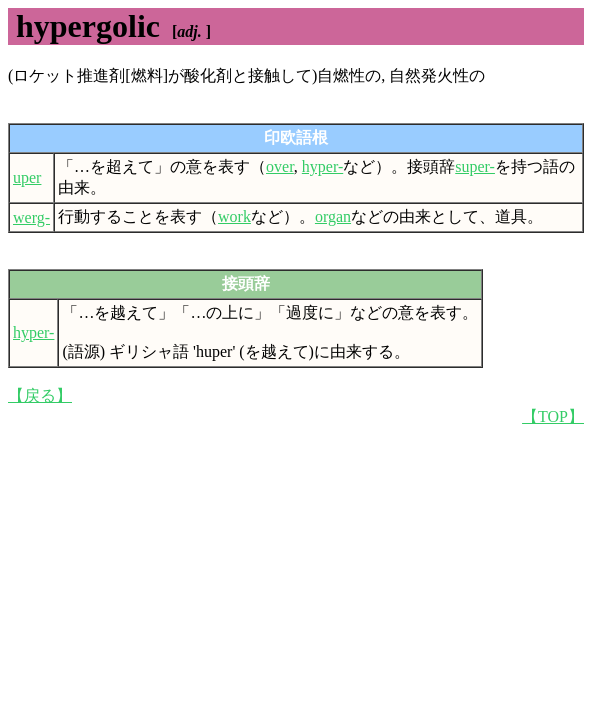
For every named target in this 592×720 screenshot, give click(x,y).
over (280, 166)
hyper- (322, 166)
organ (333, 216)
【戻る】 (40, 395)
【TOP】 (553, 416)
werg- (31, 217)
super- (475, 166)
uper (27, 177)
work (234, 216)
